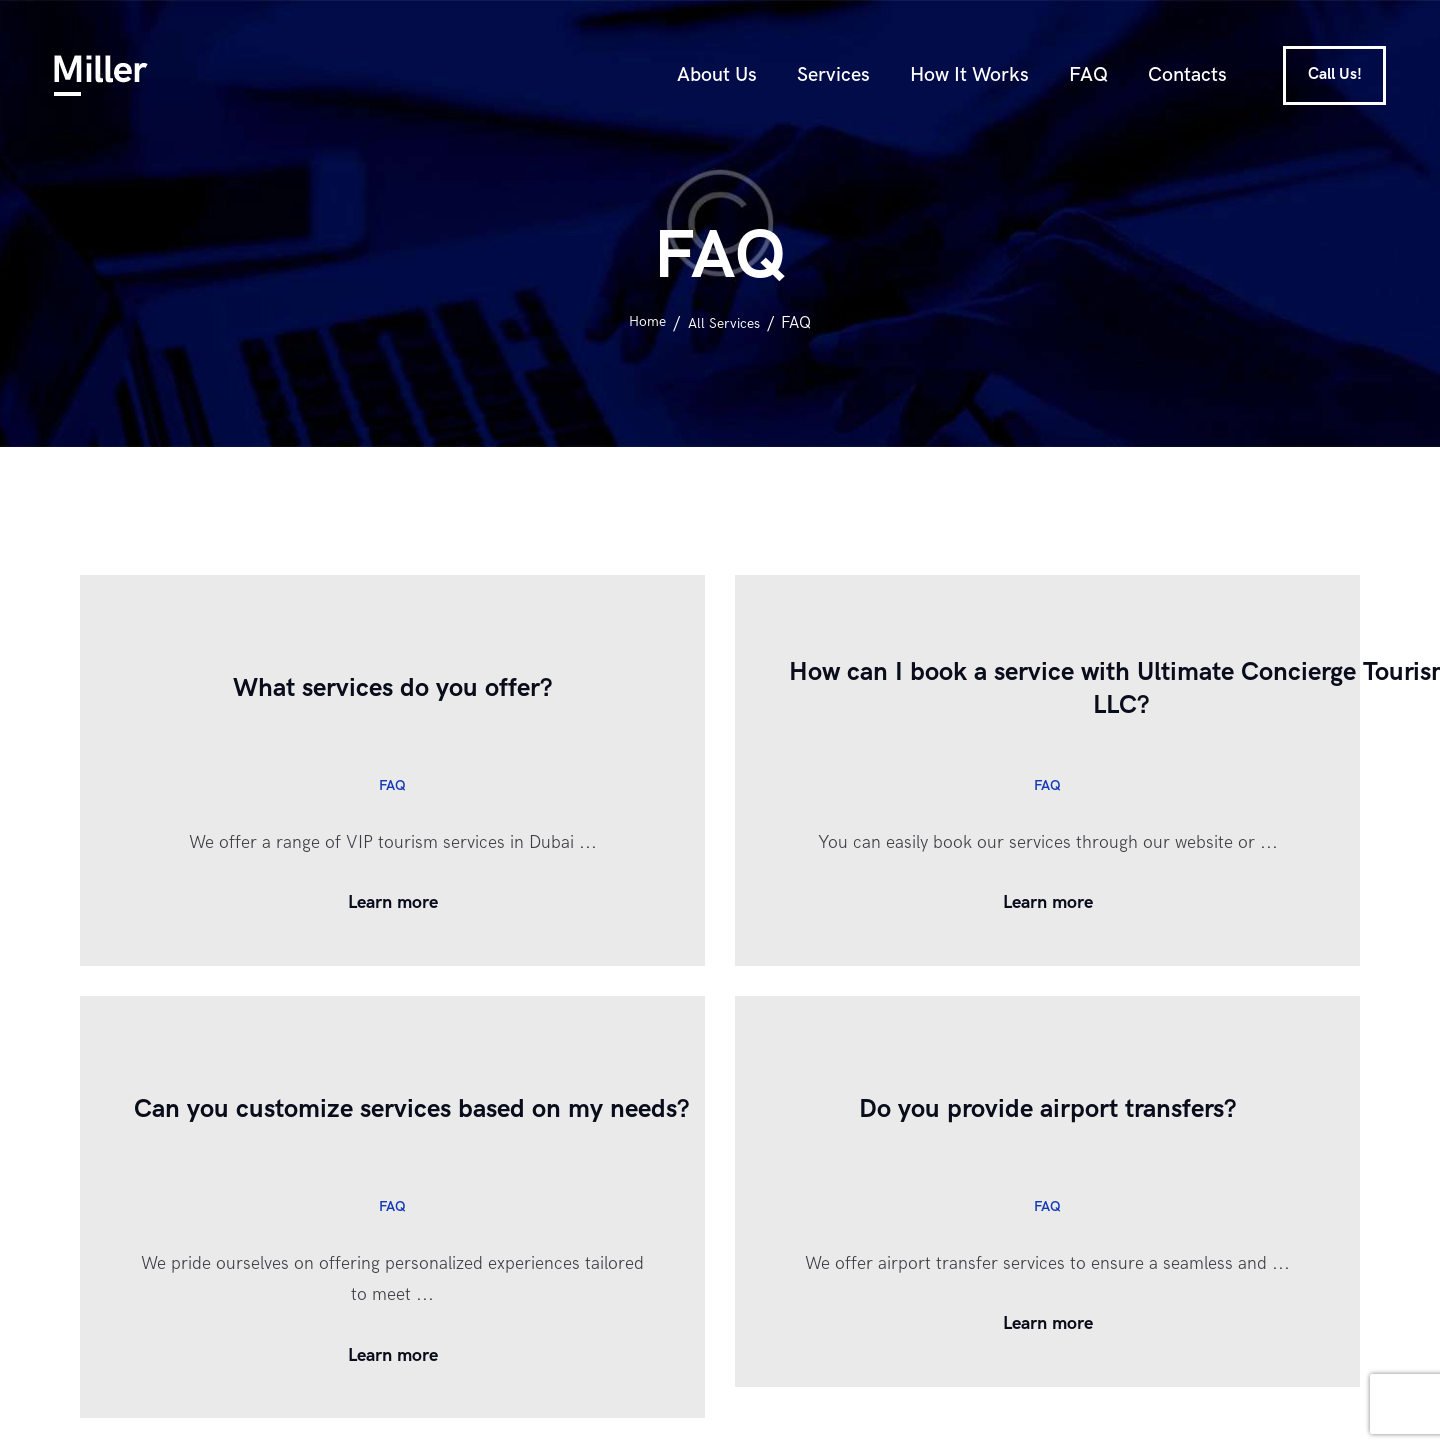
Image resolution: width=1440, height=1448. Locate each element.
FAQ (392, 785)
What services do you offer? (392, 688)
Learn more (393, 902)
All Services (726, 323)
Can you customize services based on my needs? (474, 1109)
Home (643, 323)
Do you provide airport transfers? (1047, 1109)
